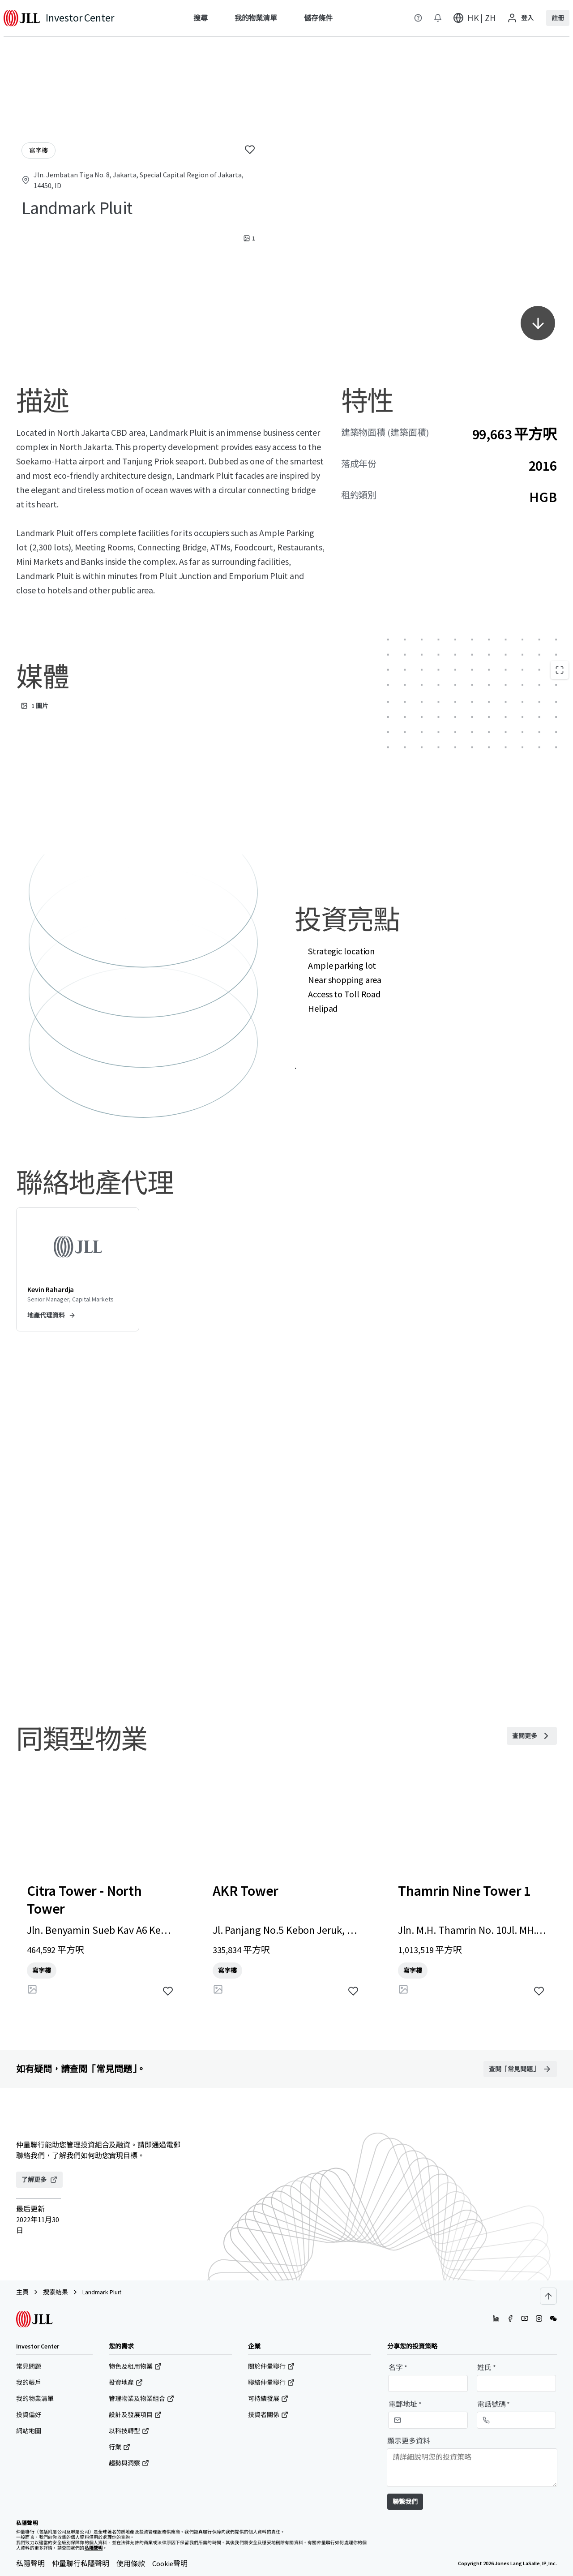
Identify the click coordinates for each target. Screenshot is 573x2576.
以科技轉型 (129, 2431)
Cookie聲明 (170, 2563)
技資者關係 (268, 2415)
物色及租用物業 (135, 2366)
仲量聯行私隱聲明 (80, 2563)
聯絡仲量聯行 (271, 2383)
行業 (119, 2447)
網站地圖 (28, 2431)
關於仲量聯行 (271, 2366)
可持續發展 (268, 2399)
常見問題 (28, 2366)
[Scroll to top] (548, 2296)
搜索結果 (55, 2292)
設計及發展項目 (135, 2415)
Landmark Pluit (101, 2292)
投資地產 (126, 2383)
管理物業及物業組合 (141, 2399)
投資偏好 (28, 2415)
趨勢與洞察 (129, 2463)
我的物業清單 (35, 2399)
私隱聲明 (30, 2563)
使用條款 (130, 2563)
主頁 (22, 2292)
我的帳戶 (28, 2383)
